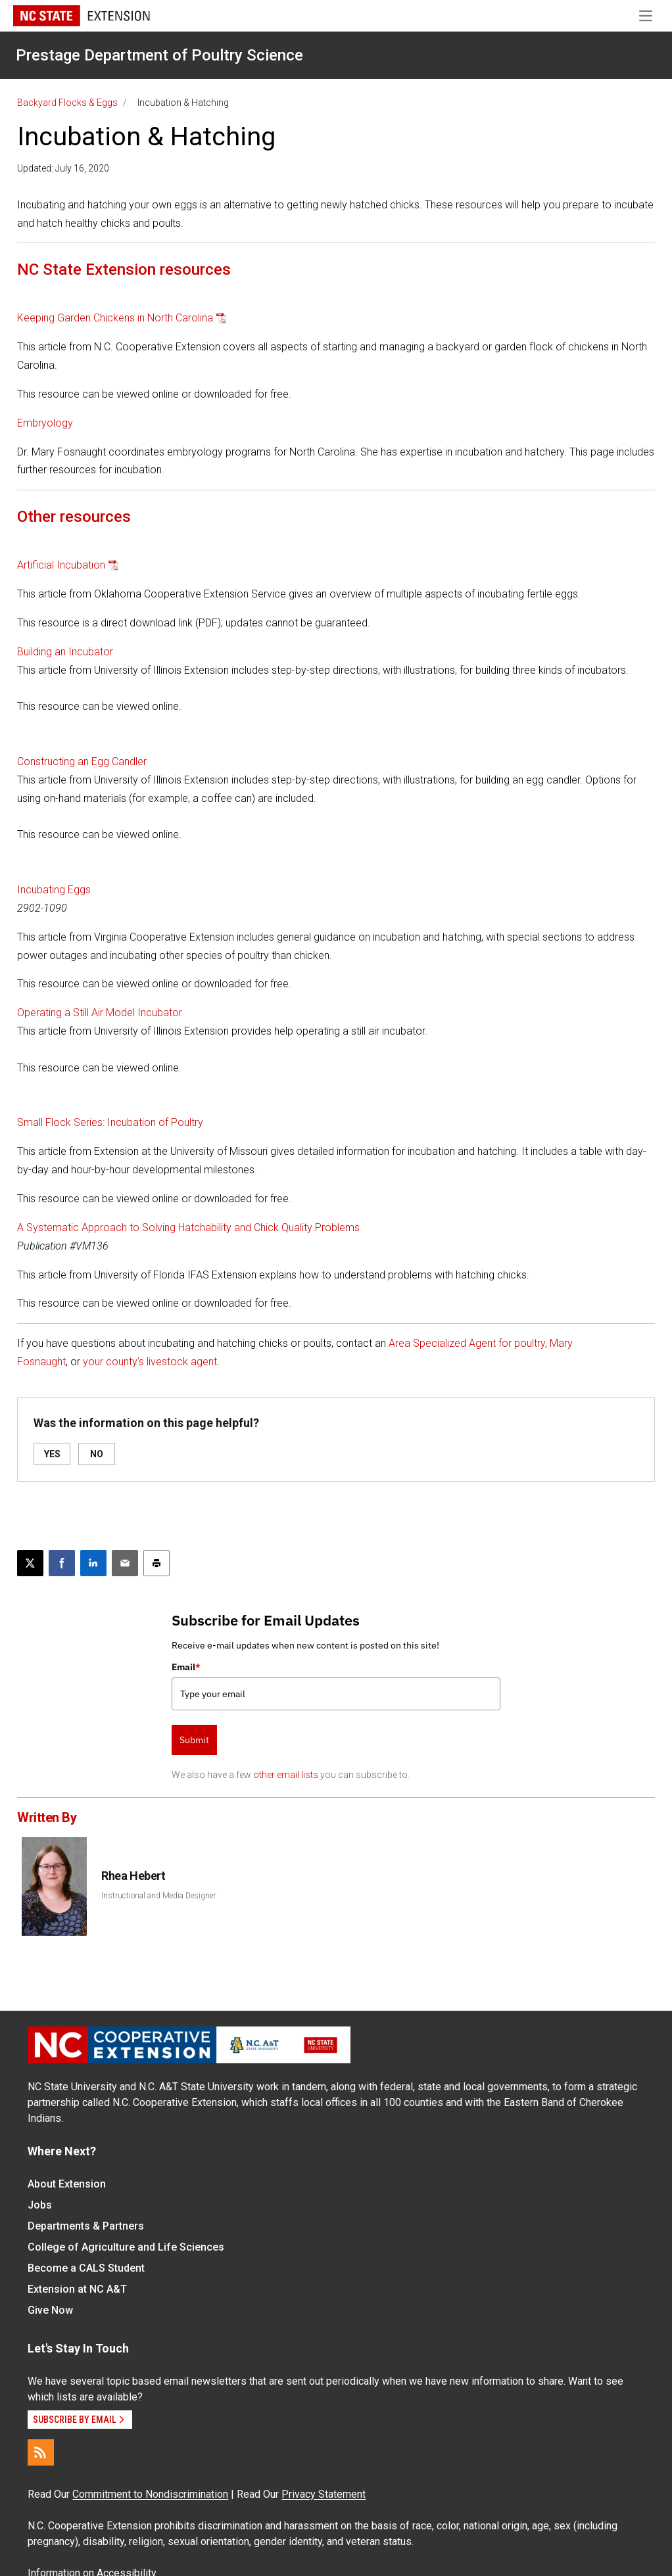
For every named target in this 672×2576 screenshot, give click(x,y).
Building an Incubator (65, 651)
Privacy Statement (323, 2494)
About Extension (67, 2184)
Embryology (45, 423)
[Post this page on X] (30, 1563)
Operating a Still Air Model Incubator (99, 1012)
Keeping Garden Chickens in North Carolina (115, 318)
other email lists (285, 1774)
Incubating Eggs (54, 889)
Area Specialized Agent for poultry (467, 1343)
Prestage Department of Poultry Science (159, 55)
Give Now (50, 2310)
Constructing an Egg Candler (82, 761)
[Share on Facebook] (62, 1563)
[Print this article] (156, 1563)
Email (186, 1667)
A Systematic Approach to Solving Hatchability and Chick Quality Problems (188, 1227)
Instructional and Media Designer (158, 1895)
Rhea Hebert (133, 1876)
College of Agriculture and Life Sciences (126, 2247)
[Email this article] (125, 1563)
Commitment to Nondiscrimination (150, 2494)
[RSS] (41, 2452)
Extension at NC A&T (77, 2289)
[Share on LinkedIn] (93, 1563)
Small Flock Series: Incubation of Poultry (110, 1122)
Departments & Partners (86, 2226)
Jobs (40, 2205)
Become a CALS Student (86, 2268)
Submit (194, 1740)
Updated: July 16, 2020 (63, 168)
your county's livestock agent (150, 1361)
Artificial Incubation (61, 565)
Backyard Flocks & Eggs (67, 102)
